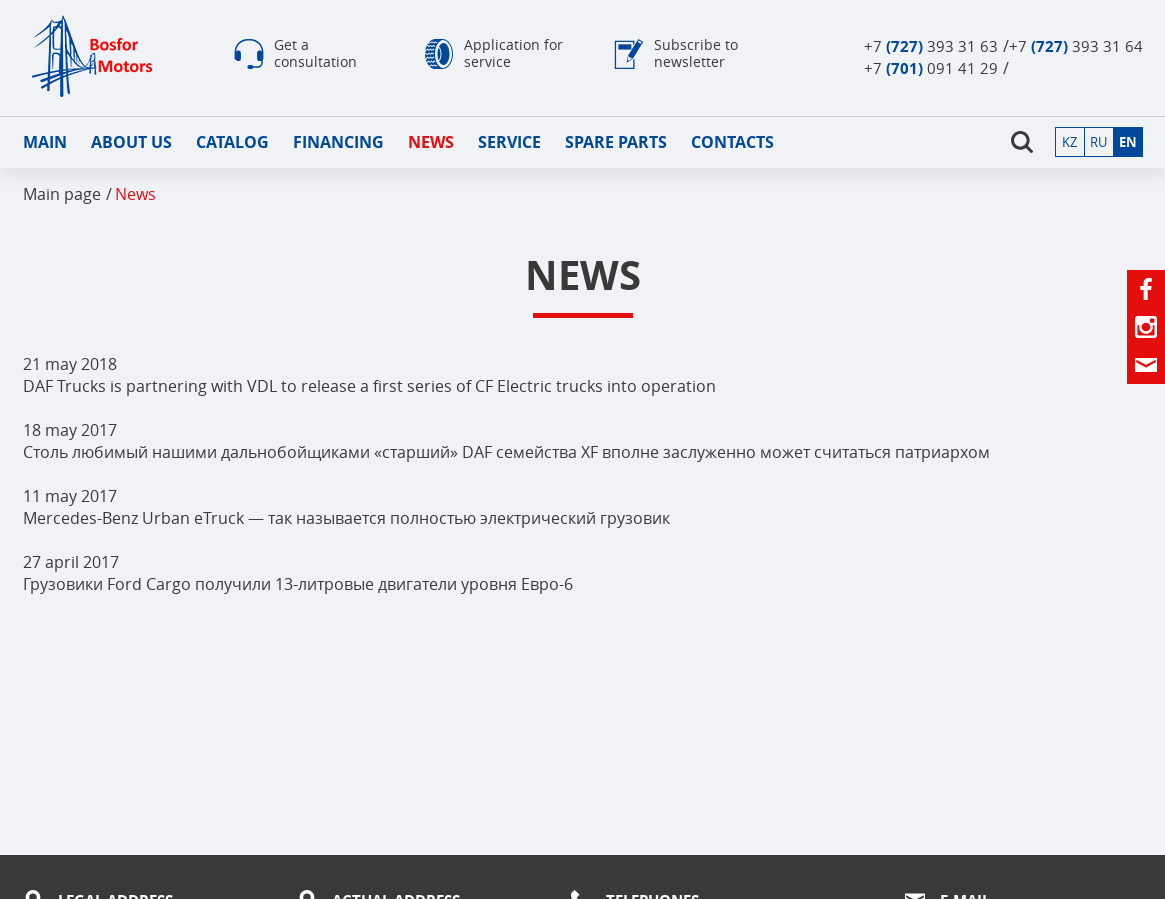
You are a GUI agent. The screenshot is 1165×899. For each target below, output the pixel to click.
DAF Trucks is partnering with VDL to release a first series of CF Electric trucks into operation (369, 386)
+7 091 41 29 (931, 68)
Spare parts (616, 142)
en (1128, 142)
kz (1069, 142)
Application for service (513, 53)
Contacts (732, 142)
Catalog (232, 142)
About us (131, 142)
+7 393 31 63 (931, 46)
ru (1098, 142)
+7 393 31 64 (1076, 46)
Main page (62, 194)
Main (45, 142)
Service (509, 142)
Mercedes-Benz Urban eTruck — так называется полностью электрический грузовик (346, 518)
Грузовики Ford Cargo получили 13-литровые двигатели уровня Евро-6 (298, 584)
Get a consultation (315, 53)
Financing (338, 142)
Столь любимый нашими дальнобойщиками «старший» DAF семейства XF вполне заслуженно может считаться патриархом (506, 452)
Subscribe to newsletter (696, 53)
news (431, 142)
